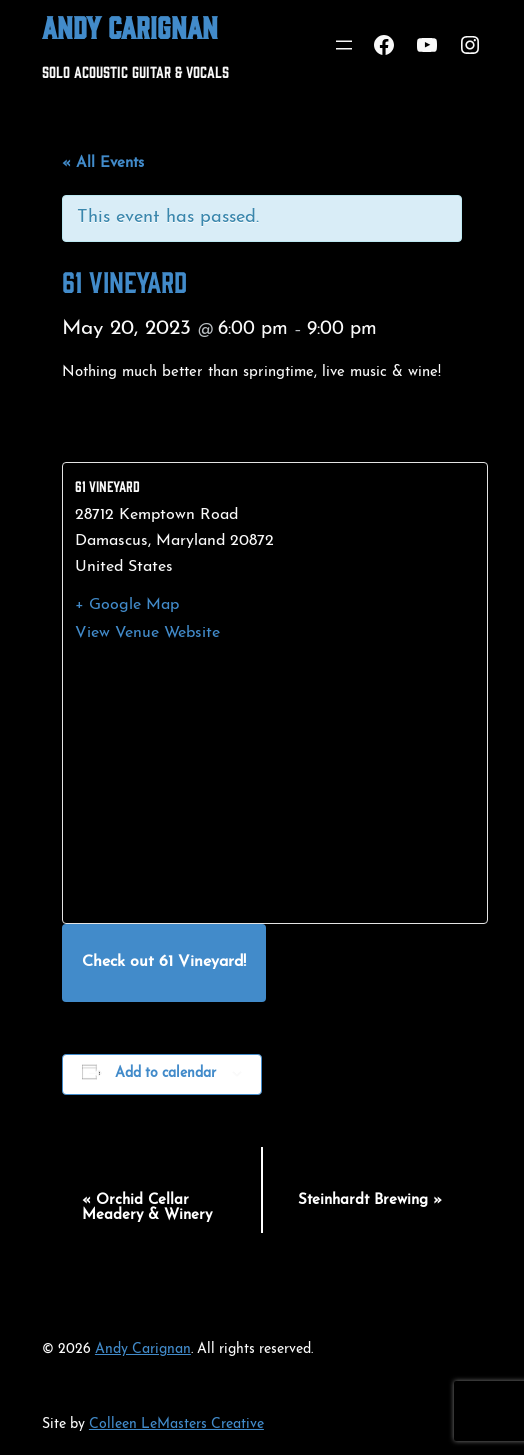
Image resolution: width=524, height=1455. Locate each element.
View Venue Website (147, 633)
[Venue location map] (275, 783)
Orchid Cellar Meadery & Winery (147, 1208)
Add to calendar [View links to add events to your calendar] (165, 1073)
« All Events (103, 163)
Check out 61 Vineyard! (164, 962)
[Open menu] (344, 45)
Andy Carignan (130, 26)
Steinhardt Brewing (370, 1200)
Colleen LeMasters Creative (176, 1424)
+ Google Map (127, 605)
